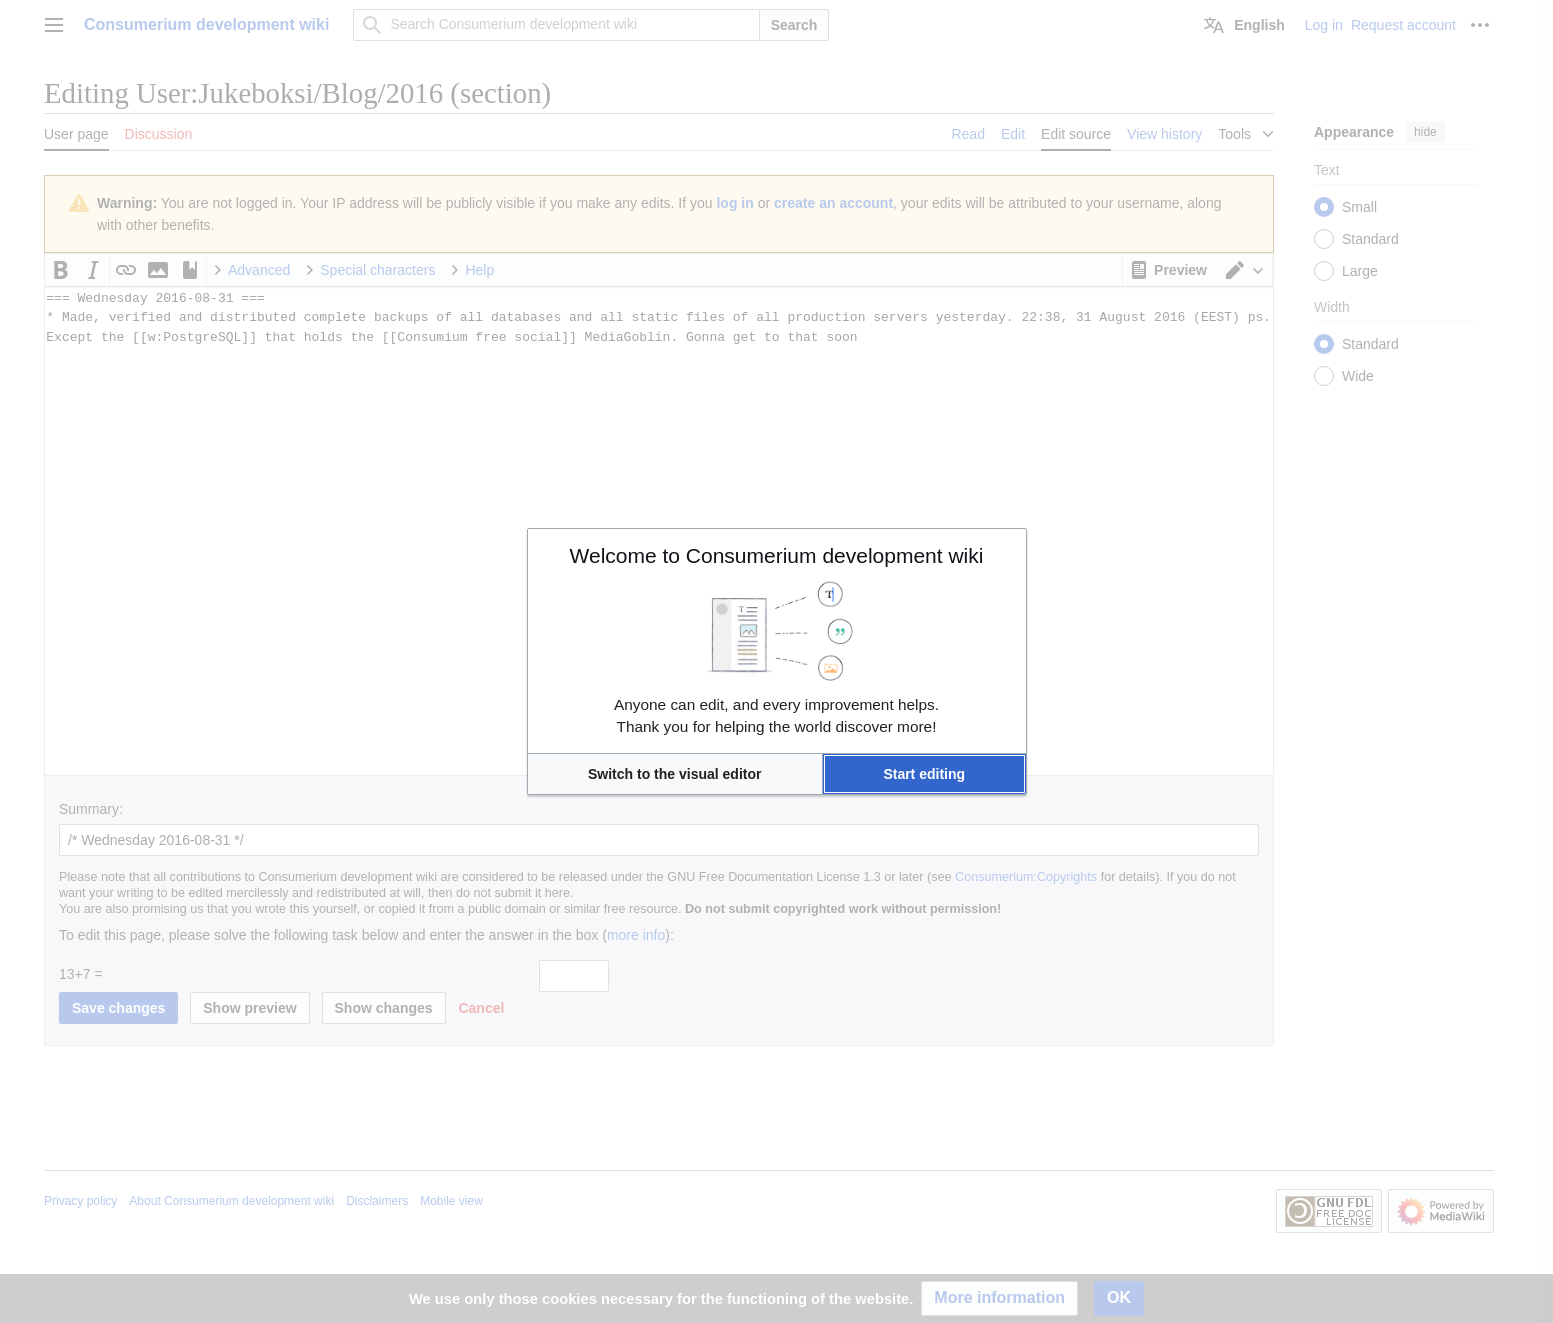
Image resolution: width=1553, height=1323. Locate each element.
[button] (675, 774)
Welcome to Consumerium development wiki (777, 555)
